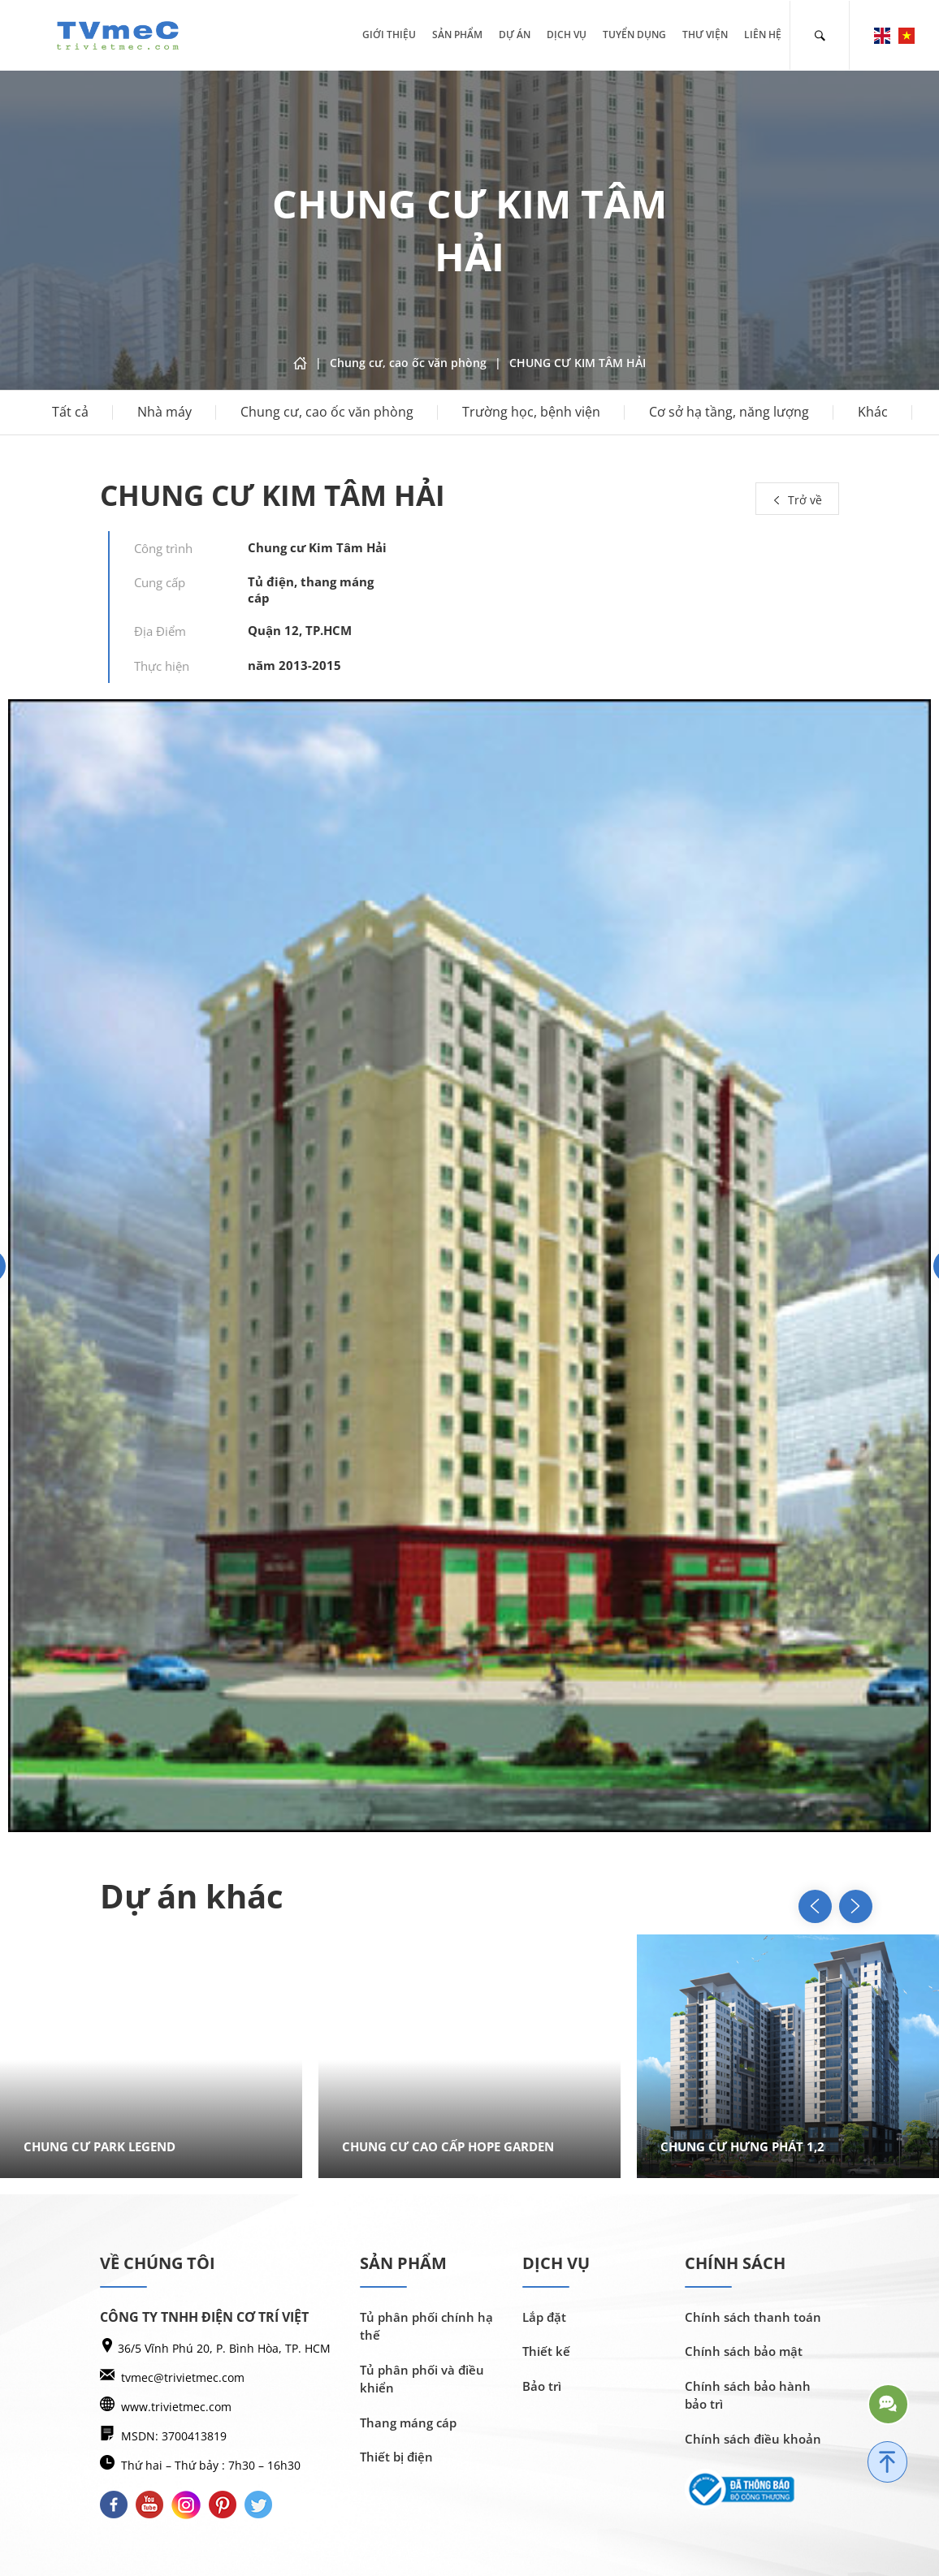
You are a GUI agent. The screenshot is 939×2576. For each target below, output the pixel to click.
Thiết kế (546, 2351)
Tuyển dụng (634, 34)
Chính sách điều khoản (753, 2439)
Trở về (797, 500)
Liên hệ (762, 34)
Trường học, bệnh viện (531, 412)
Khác (873, 412)
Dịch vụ (566, 34)
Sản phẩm (457, 34)
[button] (838, 1906)
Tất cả (70, 412)
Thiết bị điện (396, 2456)
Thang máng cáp (408, 2422)
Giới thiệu (389, 34)
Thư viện (705, 34)
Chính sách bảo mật (744, 2351)
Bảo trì (541, 2386)
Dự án (514, 34)
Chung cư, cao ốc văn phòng (326, 412)
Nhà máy (164, 412)
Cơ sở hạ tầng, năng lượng (729, 412)
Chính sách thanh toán (753, 2317)
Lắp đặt (544, 2317)
